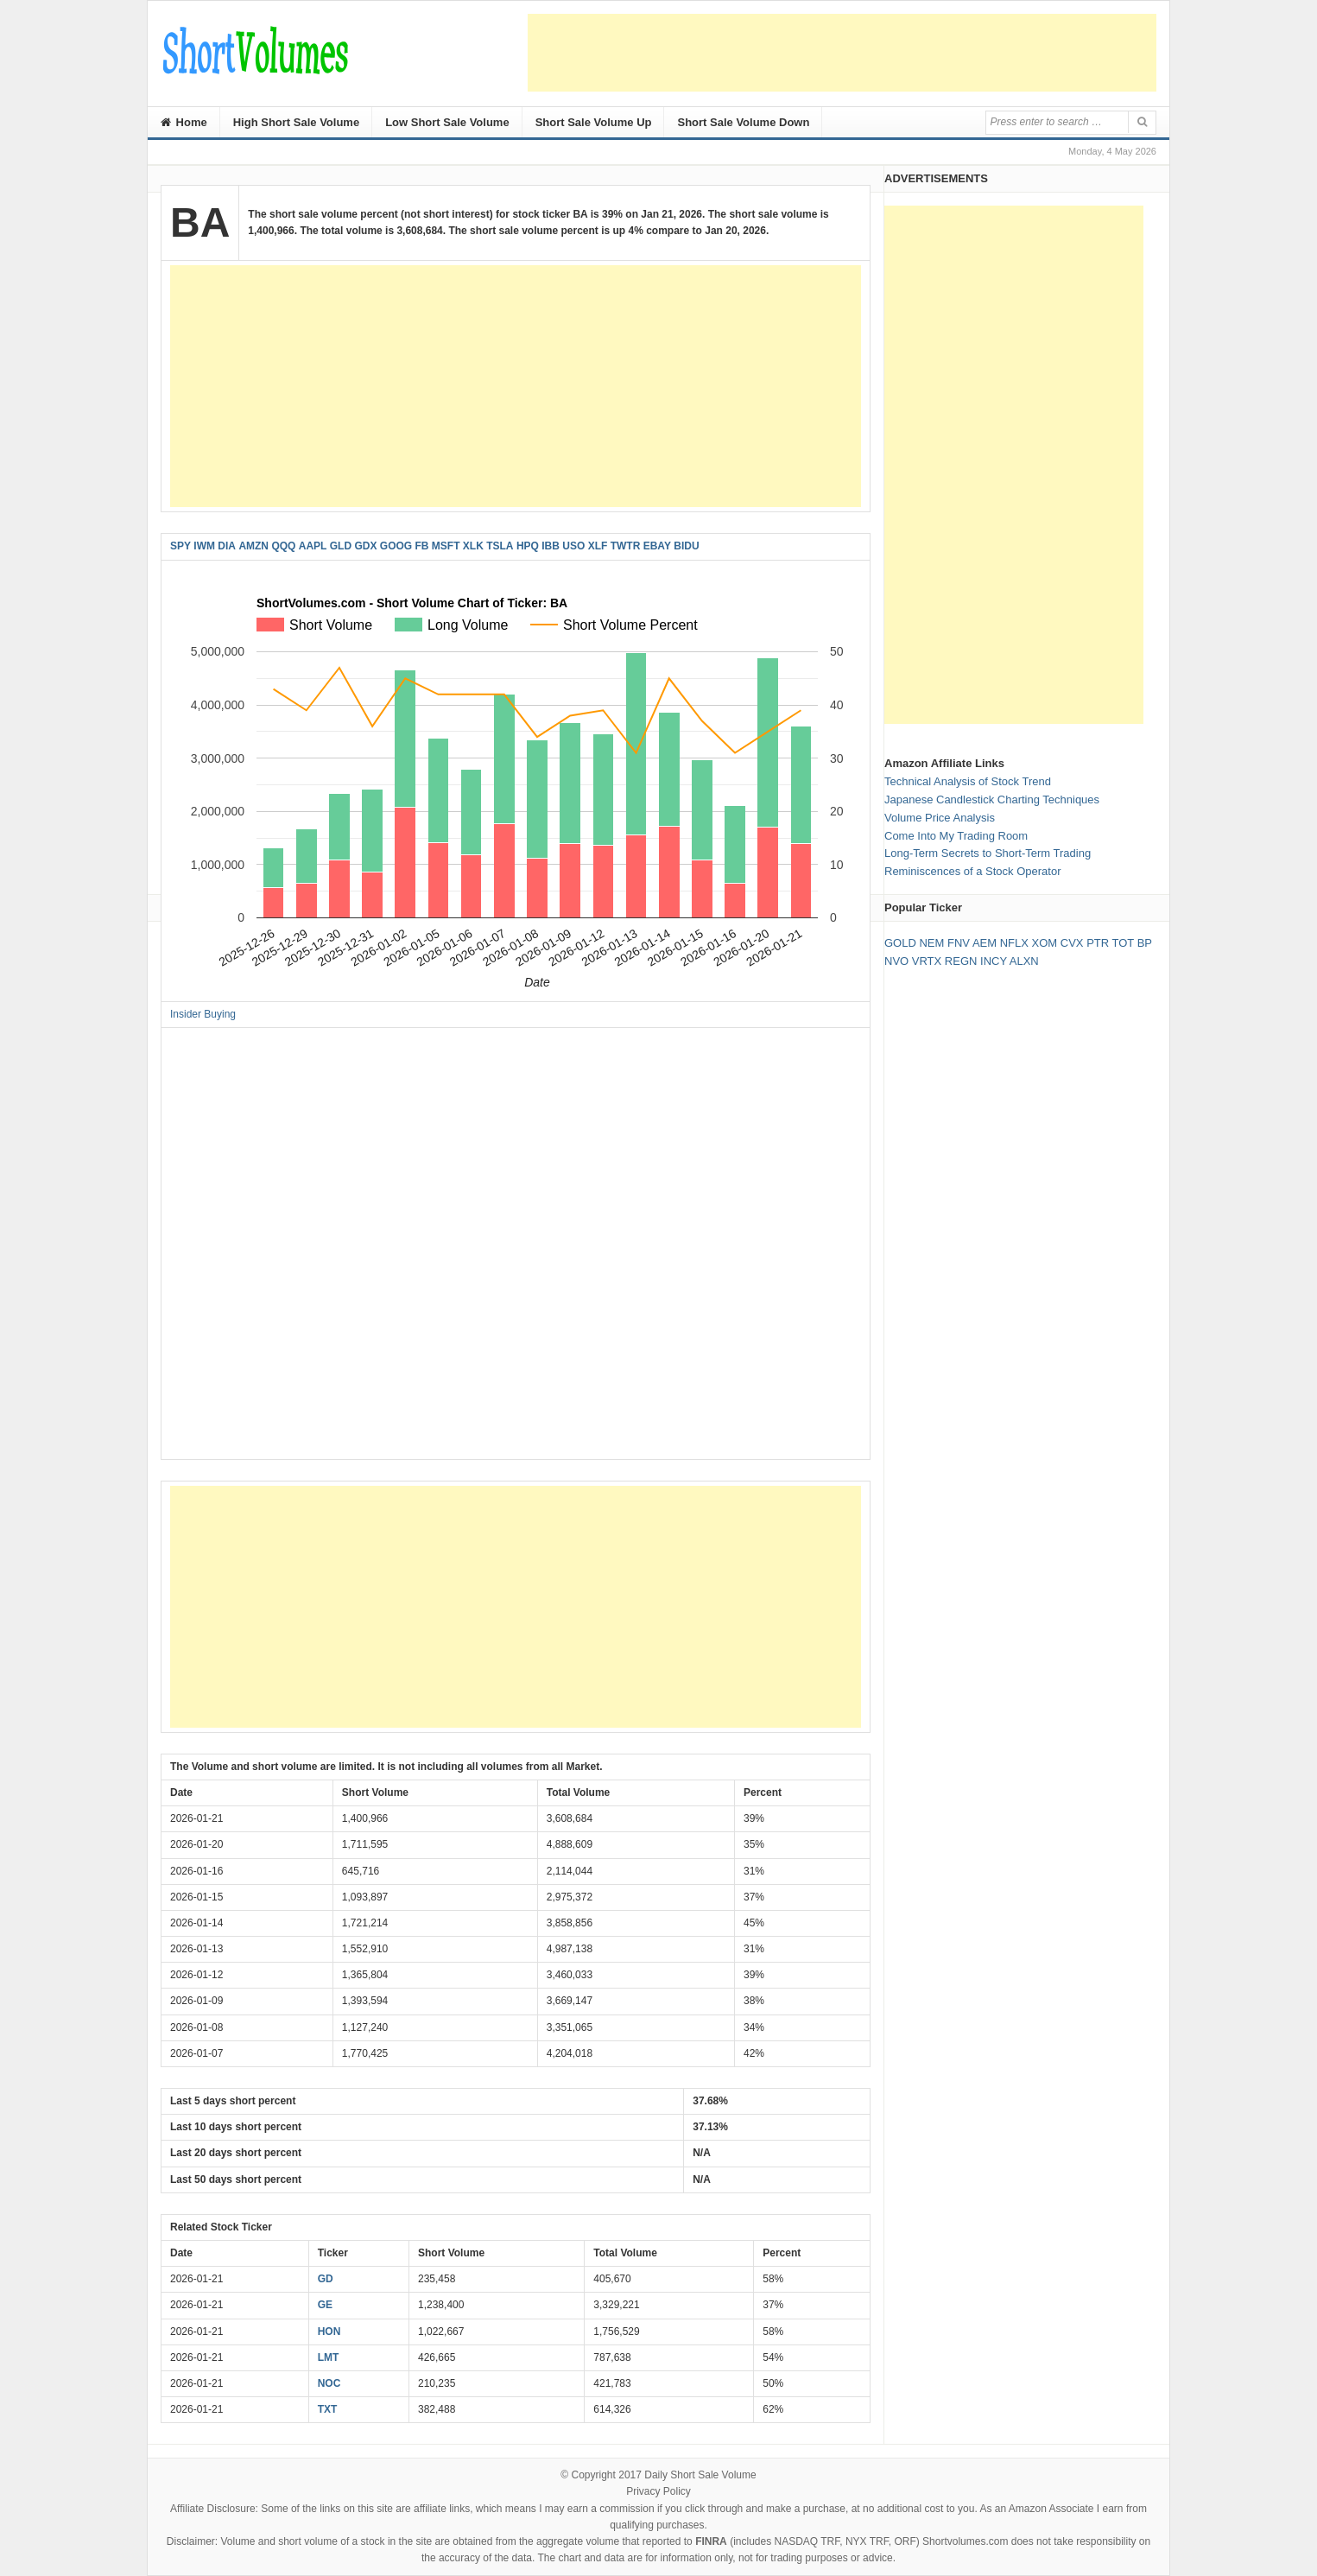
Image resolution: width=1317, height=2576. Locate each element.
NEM (931, 942)
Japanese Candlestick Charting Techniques (991, 799)
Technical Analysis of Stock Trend (967, 781)
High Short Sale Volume (296, 122)
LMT (328, 2357)
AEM (984, 942)
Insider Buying (203, 1014)
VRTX (926, 961)
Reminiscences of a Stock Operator (972, 871)
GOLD (900, 942)
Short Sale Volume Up (593, 122)
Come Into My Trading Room (956, 835)
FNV (958, 942)
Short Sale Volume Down (743, 122)
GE (325, 2305)
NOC (329, 2383)
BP (1144, 942)
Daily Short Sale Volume (700, 2475)
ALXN (1024, 961)
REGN (961, 961)
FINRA (711, 2541)
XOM (1045, 942)
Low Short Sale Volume (447, 122)
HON (329, 2331)
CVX (1072, 942)
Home (184, 122)
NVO (896, 961)
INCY (993, 961)
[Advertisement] (842, 53)
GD (325, 2279)
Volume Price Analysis (939, 817)
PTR (1097, 942)
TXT (328, 2409)
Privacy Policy (658, 2491)
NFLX (1014, 942)
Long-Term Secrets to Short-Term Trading (987, 853)
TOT (1123, 942)
